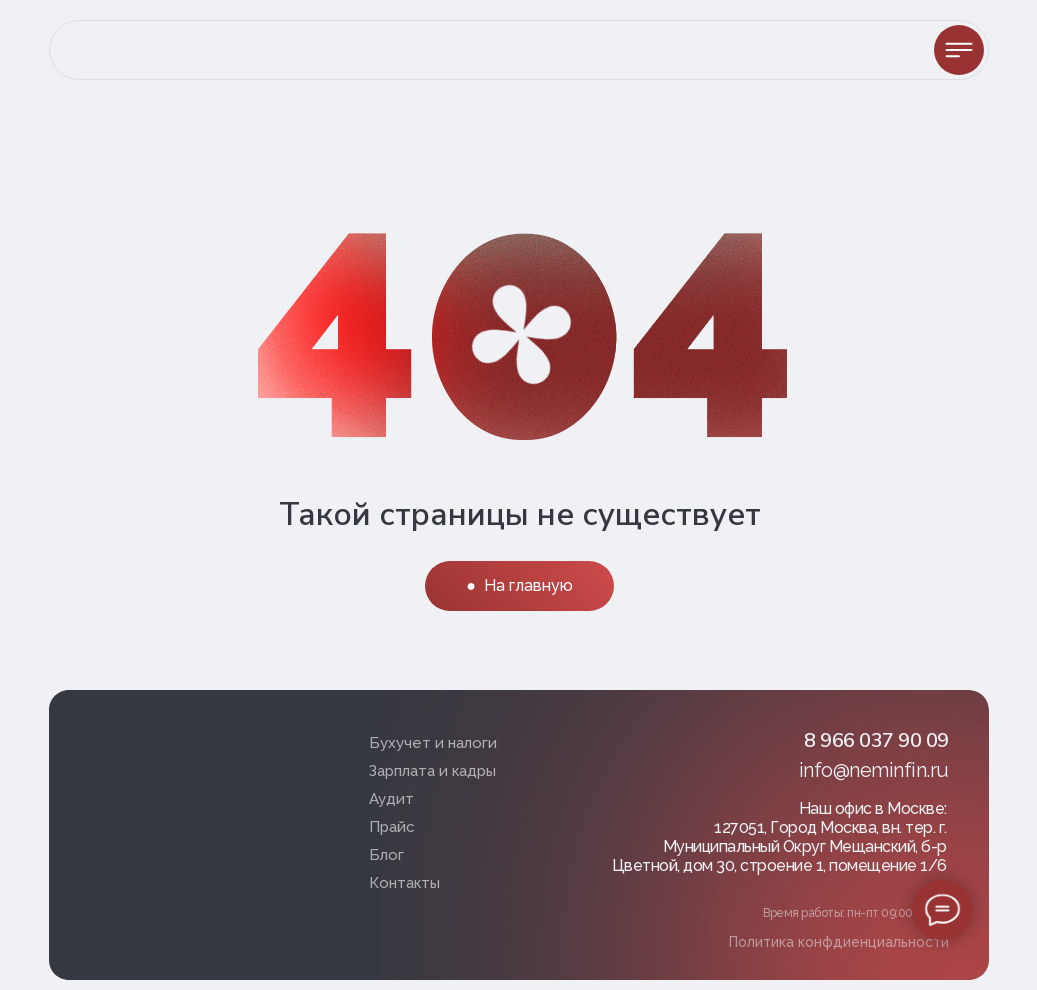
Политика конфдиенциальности (839, 942)
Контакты (404, 883)
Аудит (391, 799)
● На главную (519, 585)
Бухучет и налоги (433, 743)
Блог (386, 855)
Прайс (392, 827)
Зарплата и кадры (432, 771)
